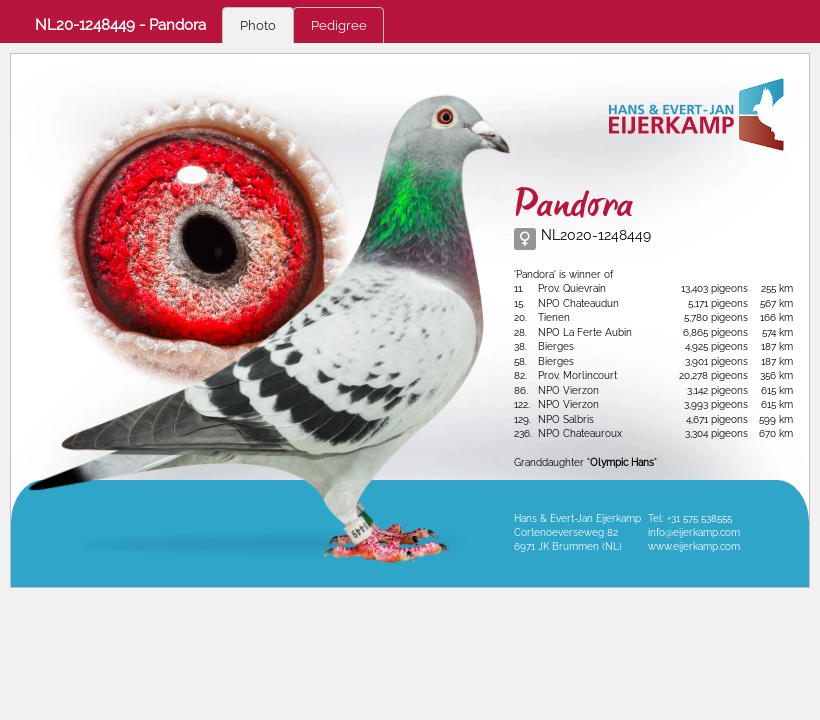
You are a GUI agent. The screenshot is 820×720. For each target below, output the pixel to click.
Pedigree (339, 25)
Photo (258, 25)
